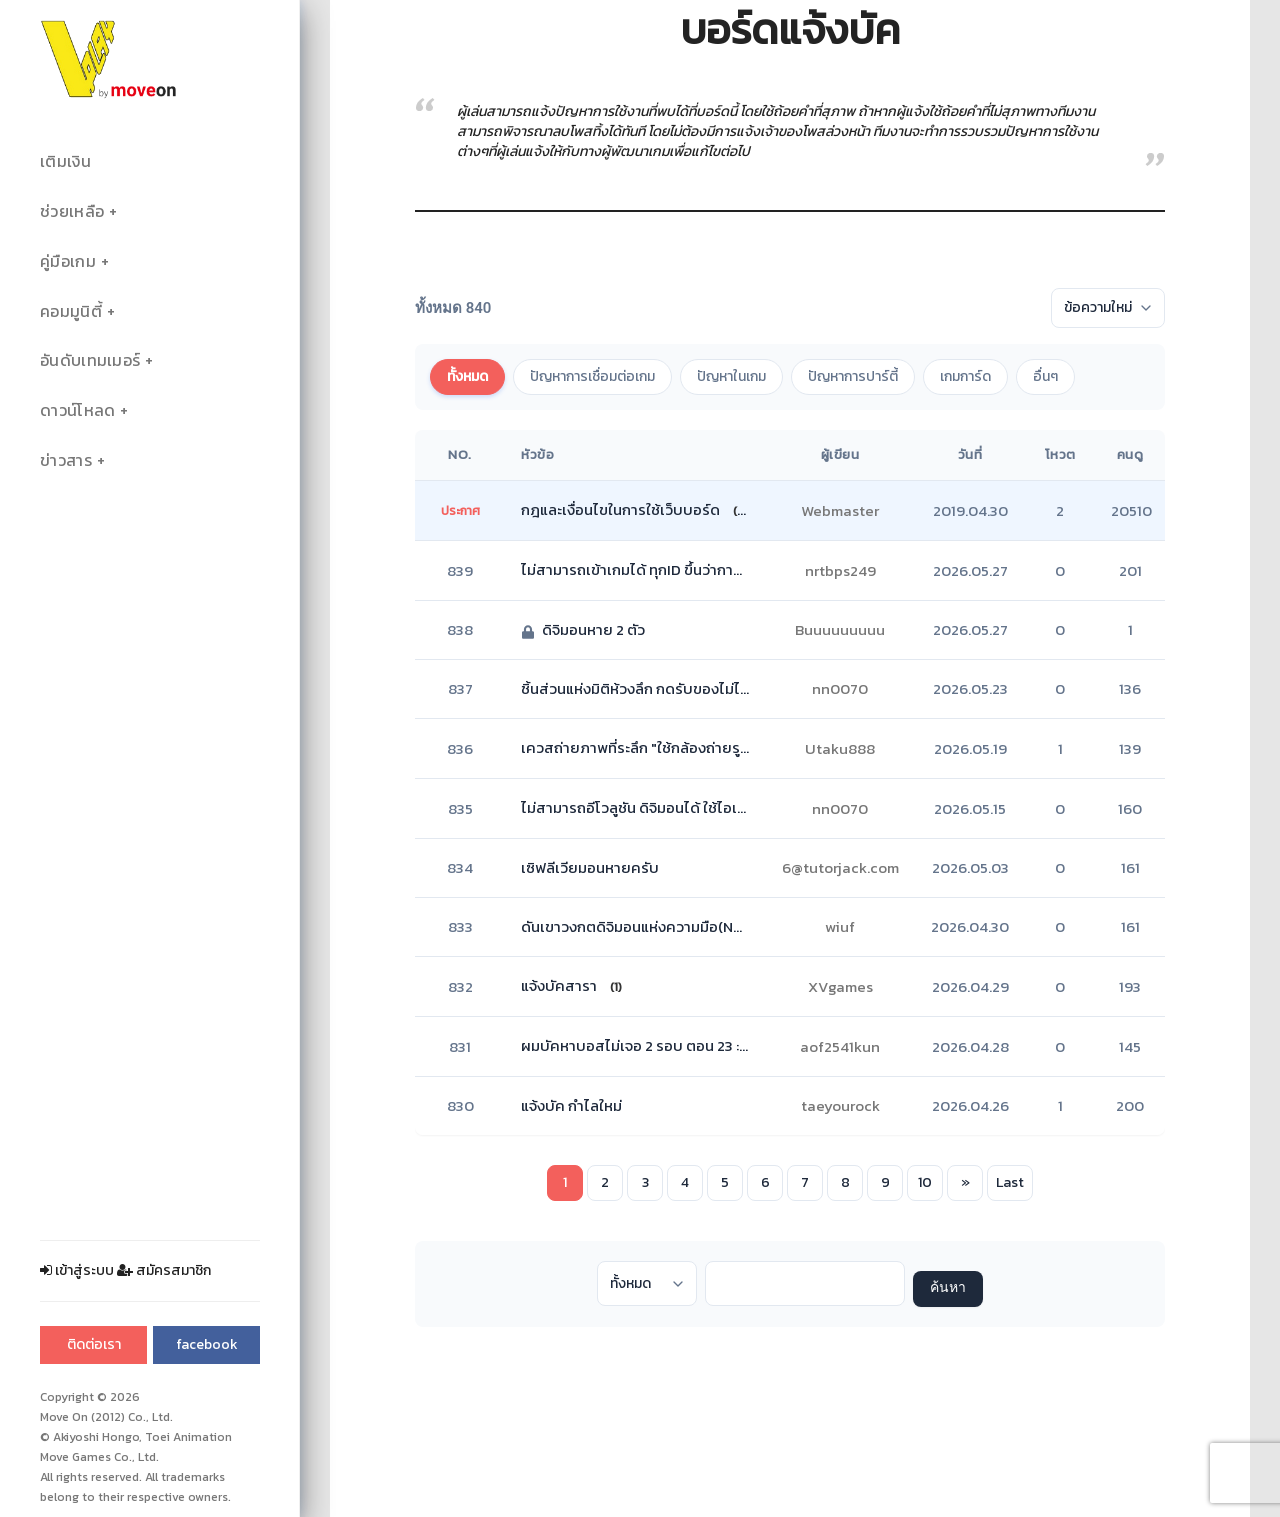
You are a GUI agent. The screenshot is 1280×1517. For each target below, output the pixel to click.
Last (1010, 1182)
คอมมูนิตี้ (71, 311)
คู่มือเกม (68, 261)
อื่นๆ (1045, 376)
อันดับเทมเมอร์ (90, 360)
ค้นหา (948, 1288)
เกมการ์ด (965, 376)
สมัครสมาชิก (164, 1270)
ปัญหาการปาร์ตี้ (853, 376)
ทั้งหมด (467, 376)
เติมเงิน (65, 161)
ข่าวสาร (66, 460)
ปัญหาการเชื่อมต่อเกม (592, 376)
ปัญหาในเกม (731, 376)
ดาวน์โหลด (77, 410)
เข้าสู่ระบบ (77, 1270)
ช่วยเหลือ (72, 211)
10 (925, 1182)
